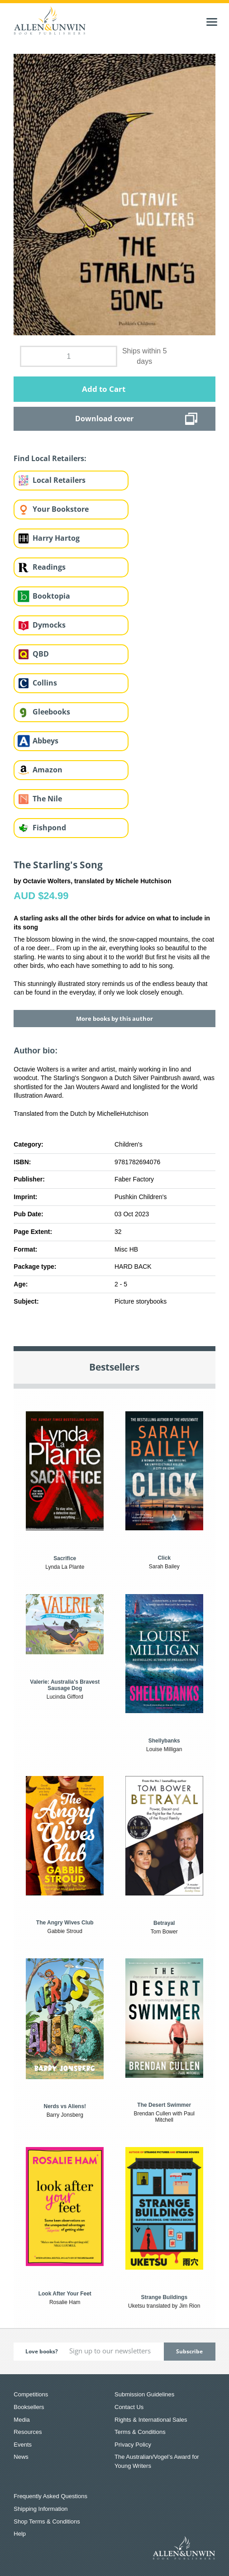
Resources (28, 2431)
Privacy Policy (132, 2444)
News (21, 2456)
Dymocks (49, 625)
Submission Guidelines (144, 2394)
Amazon (47, 770)
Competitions (31, 2394)
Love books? (41, 2351)
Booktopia (51, 596)
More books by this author (114, 1018)
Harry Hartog (56, 538)
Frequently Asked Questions (50, 2496)
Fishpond (49, 828)
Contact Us (128, 2407)
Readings (49, 567)
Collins (45, 683)
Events (23, 2444)
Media (21, 2419)
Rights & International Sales (150, 2419)
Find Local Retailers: (50, 458)
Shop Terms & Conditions (47, 2521)
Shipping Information (40, 2508)
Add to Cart (103, 389)
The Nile (47, 799)
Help (20, 2533)
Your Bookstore (61, 509)
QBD (41, 654)
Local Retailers (59, 480)
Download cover (104, 419)
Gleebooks (51, 712)
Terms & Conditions (140, 2431)
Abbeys (45, 741)
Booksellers (29, 2407)
